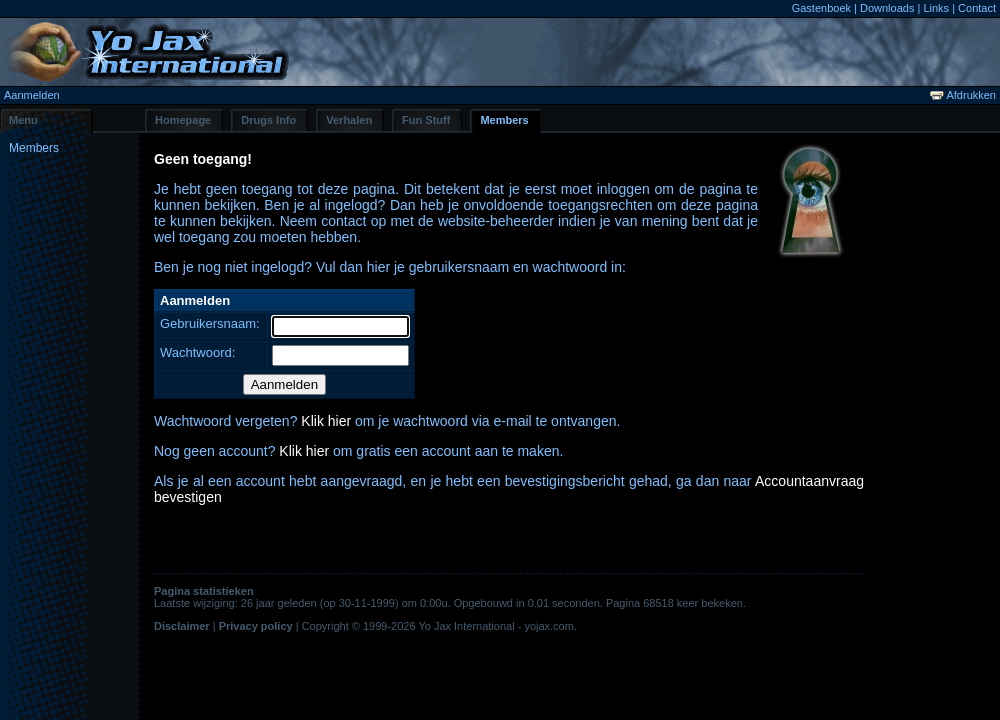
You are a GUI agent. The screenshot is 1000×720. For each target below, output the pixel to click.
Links (936, 8)
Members (504, 120)
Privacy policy (256, 626)
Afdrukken (963, 95)
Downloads (887, 8)
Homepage (183, 120)
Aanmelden (32, 95)
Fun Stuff (426, 120)
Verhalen (349, 120)
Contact (977, 8)
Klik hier (326, 421)
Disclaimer (182, 626)
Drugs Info (268, 120)
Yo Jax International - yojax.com (496, 626)
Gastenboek (821, 8)
